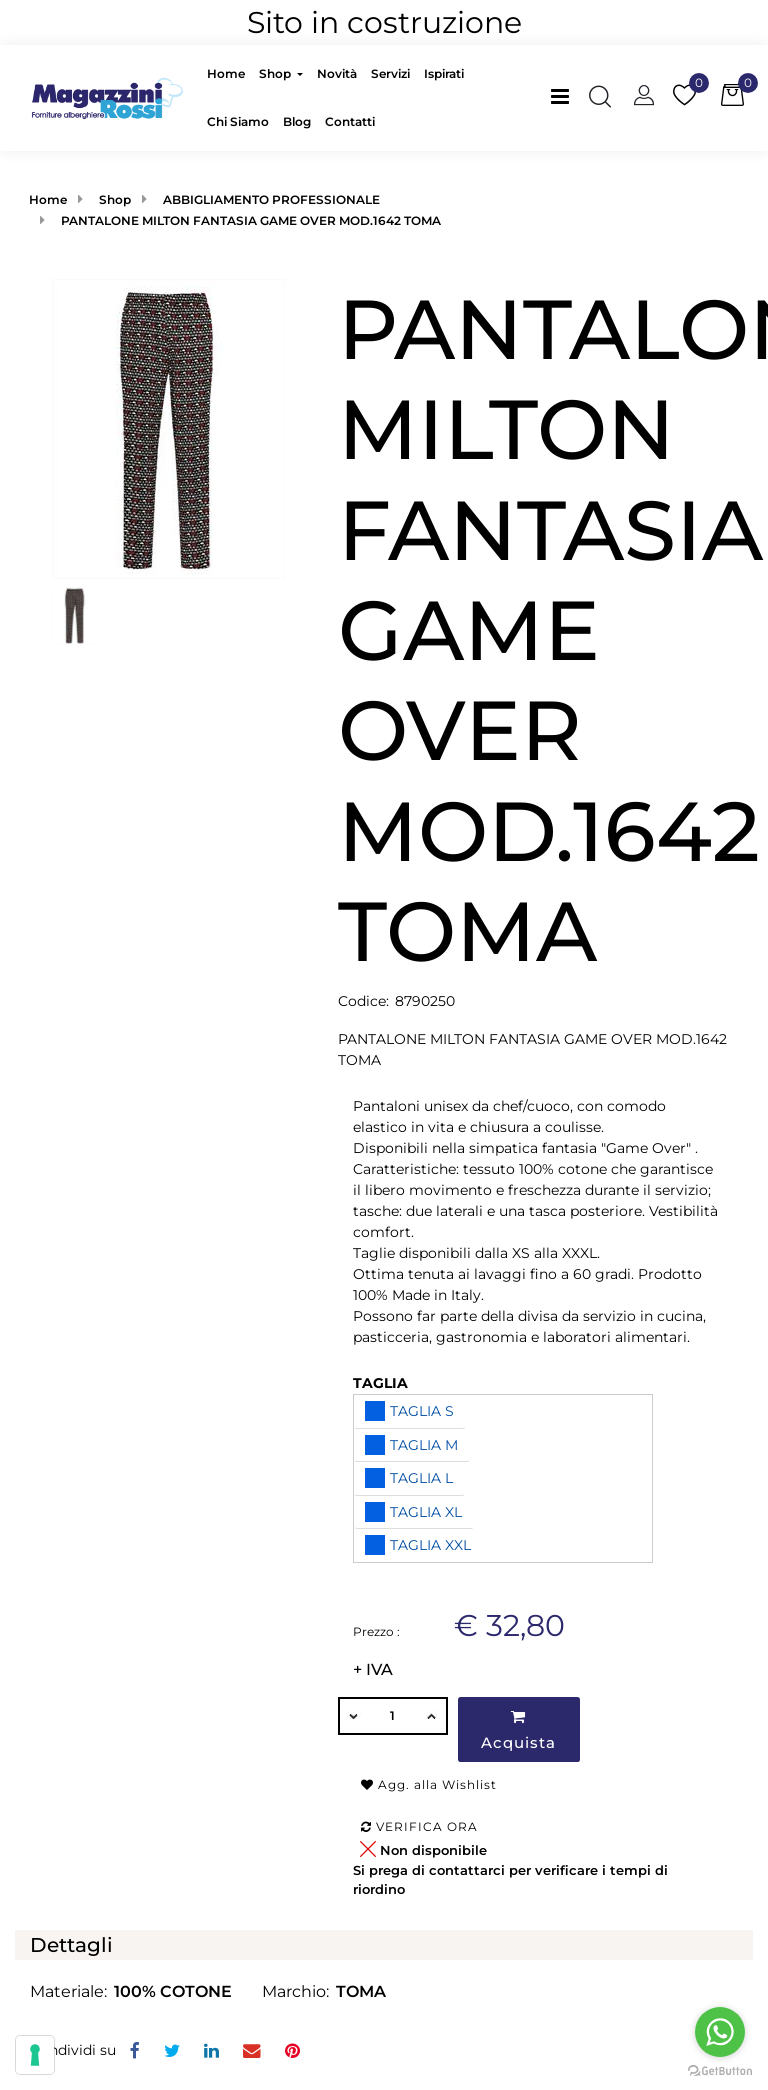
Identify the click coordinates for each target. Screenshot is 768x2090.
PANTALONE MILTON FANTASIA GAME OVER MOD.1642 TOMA (251, 220)
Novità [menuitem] (337, 73)
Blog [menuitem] (297, 121)
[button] (168, 428)
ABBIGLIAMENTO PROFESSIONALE (271, 199)
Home (48, 199)
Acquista (518, 1730)
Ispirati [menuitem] (444, 73)
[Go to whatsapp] (720, 2032)
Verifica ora (419, 1826)
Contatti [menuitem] (350, 121)
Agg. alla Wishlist (429, 1784)
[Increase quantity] (433, 1716)
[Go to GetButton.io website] (720, 2070)
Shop (115, 199)
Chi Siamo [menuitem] (238, 121)
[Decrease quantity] (353, 1716)
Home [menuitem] (226, 73)
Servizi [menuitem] (390, 73)
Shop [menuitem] (276, 73)
